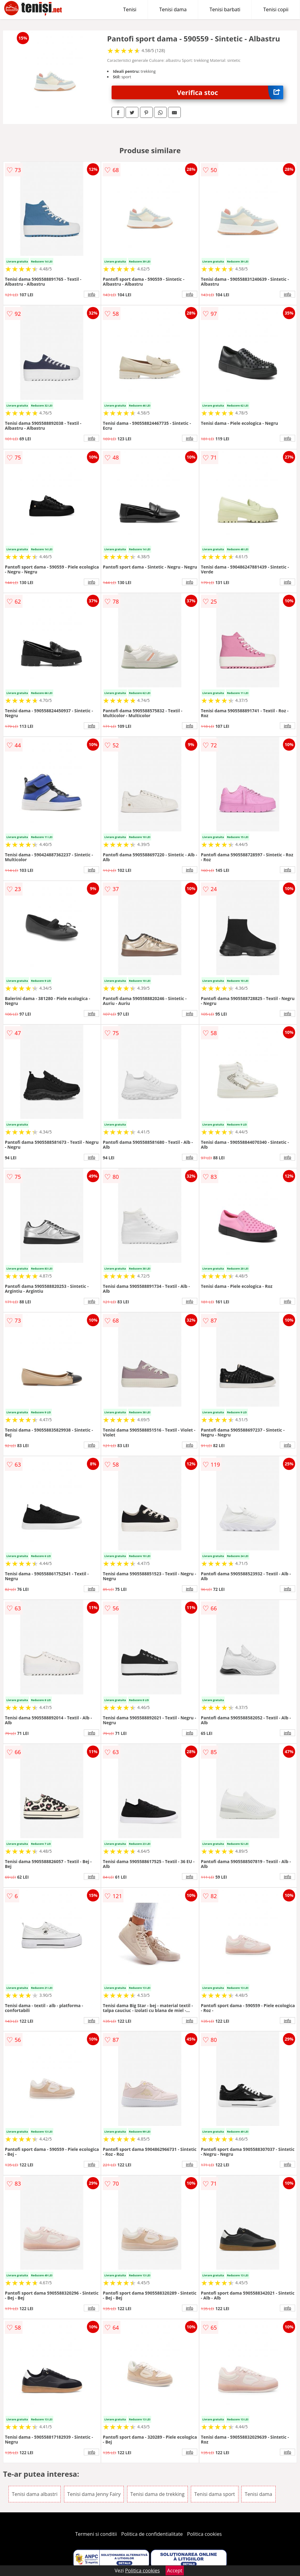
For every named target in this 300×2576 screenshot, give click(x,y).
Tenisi (129, 9)
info (91, 294)
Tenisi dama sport (214, 2494)
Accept (174, 2570)
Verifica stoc (230, 92)
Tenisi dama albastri (35, 2494)
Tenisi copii (275, 9)
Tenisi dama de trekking (157, 2494)
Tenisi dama (173, 9)
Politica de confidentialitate (152, 2534)
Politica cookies (204, 2534)
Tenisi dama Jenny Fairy (94, 2494)
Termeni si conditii (96, 2534)
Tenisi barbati (224, 9)
